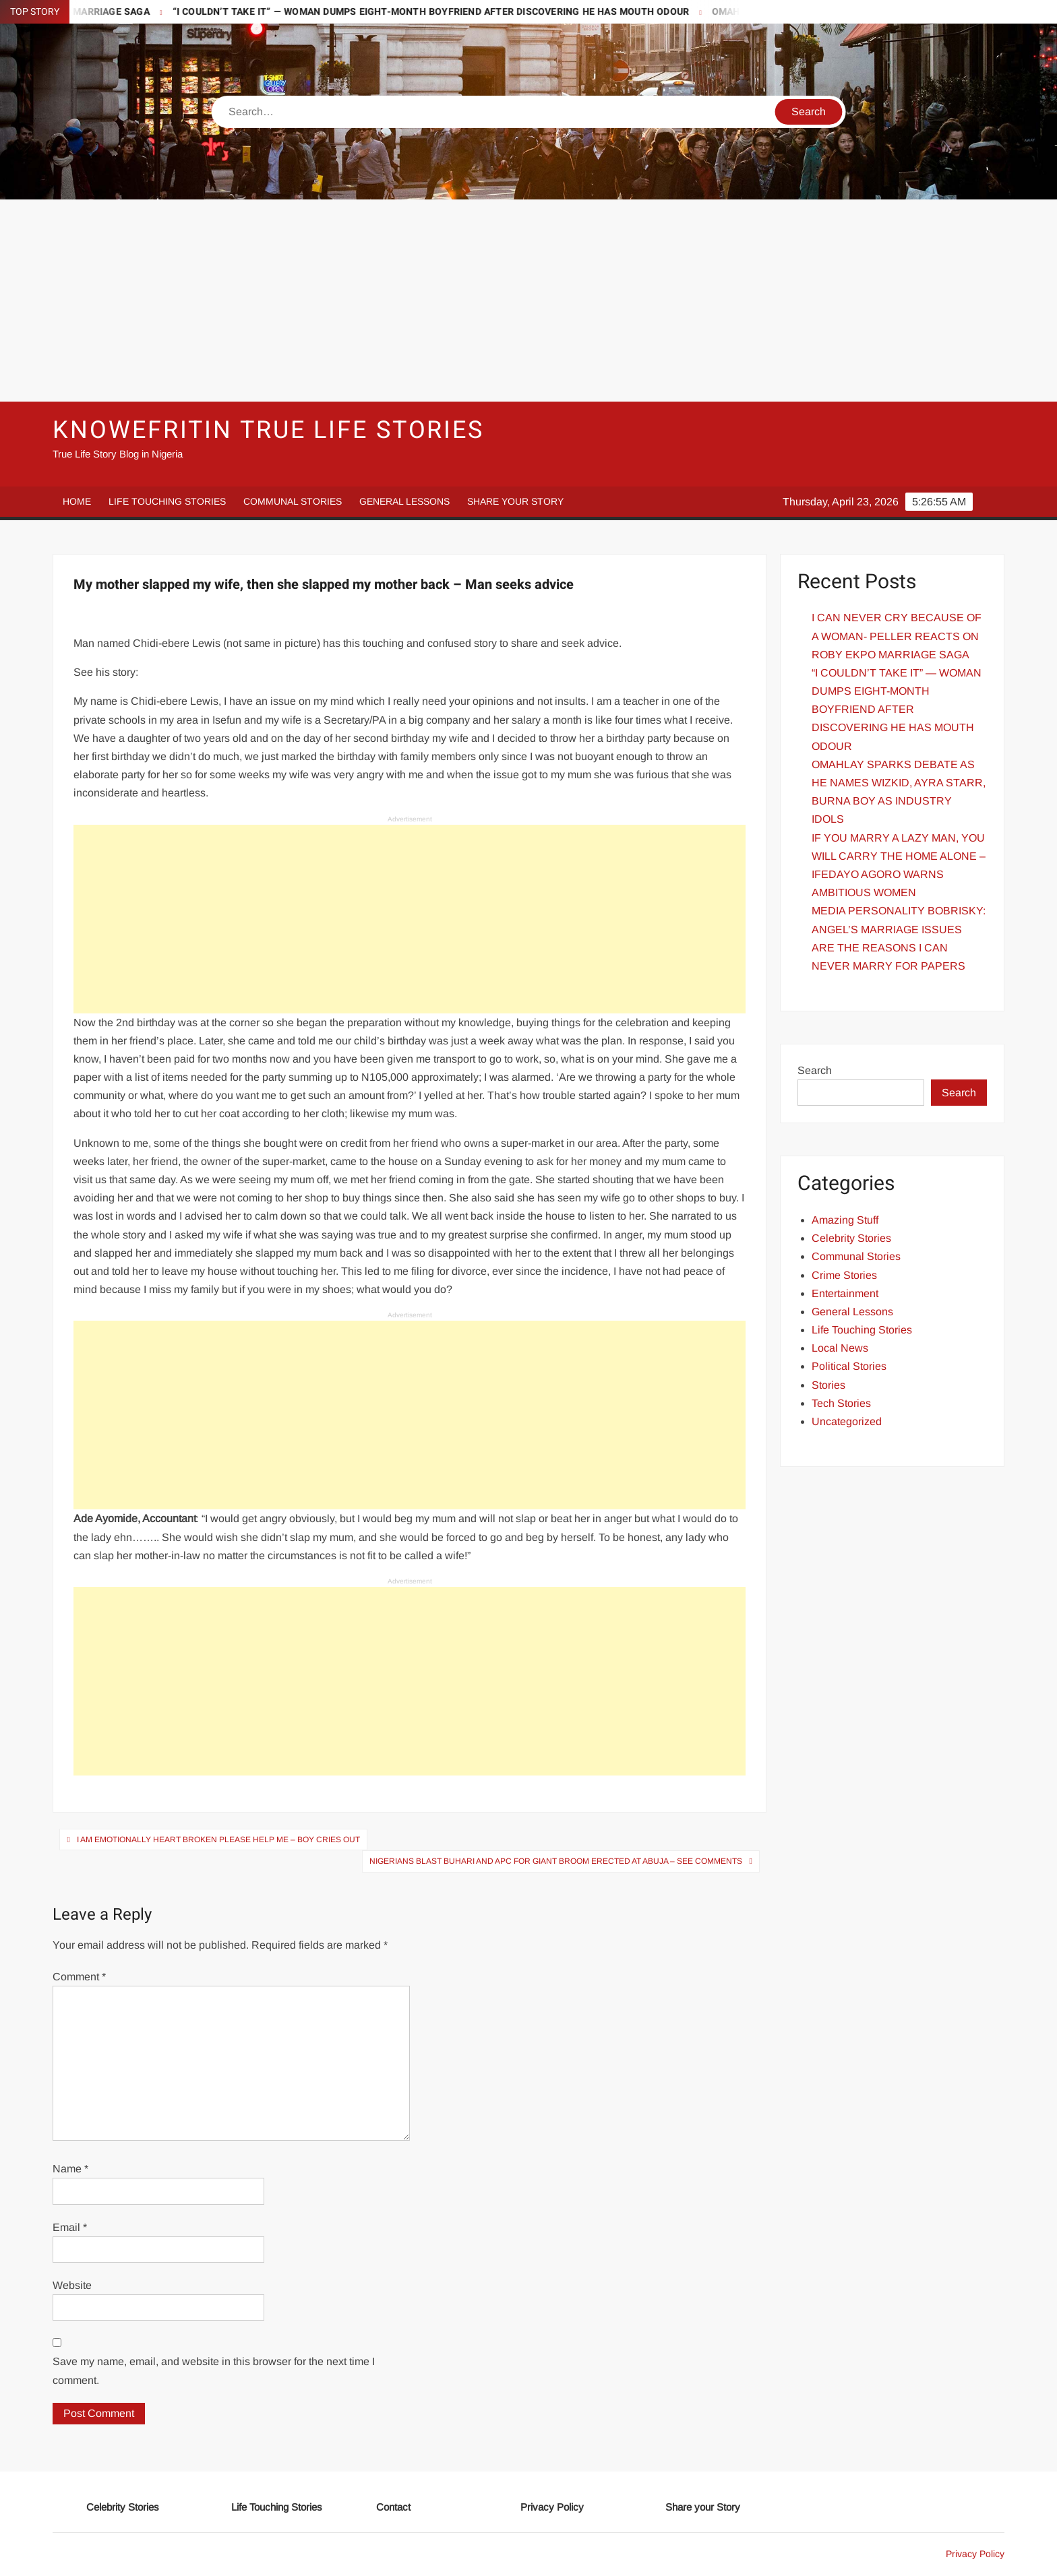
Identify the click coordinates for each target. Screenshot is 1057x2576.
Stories (828, 1385)
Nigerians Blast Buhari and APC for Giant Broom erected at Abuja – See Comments (555, 1861)
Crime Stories (844, 1275)
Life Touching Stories (167, 501)
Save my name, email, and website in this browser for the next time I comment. (214, 2370)
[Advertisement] (528, 300)
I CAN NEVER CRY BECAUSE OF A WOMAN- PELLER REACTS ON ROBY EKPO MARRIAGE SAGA (897, 636)
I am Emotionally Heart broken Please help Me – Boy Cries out (218, 1839)
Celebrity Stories (851, 1238)
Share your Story (515, 501)
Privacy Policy (552, 2507)
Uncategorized (847, 1421)
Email (70, 2227)
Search (814, 1070)
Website (72, 2285)
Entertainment (845, 1293)
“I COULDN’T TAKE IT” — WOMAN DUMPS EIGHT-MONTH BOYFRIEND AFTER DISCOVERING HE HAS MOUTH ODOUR (448, 12)
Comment (79, 1976)
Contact (393, 2507)
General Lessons (404, 501)
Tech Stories (841, 1403)
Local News (840, 1348)
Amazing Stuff (845, 1220)
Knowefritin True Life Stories (268, 430)
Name (70, 2168)
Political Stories (849, 1366)
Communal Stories (292, 501)
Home (77, 501)
